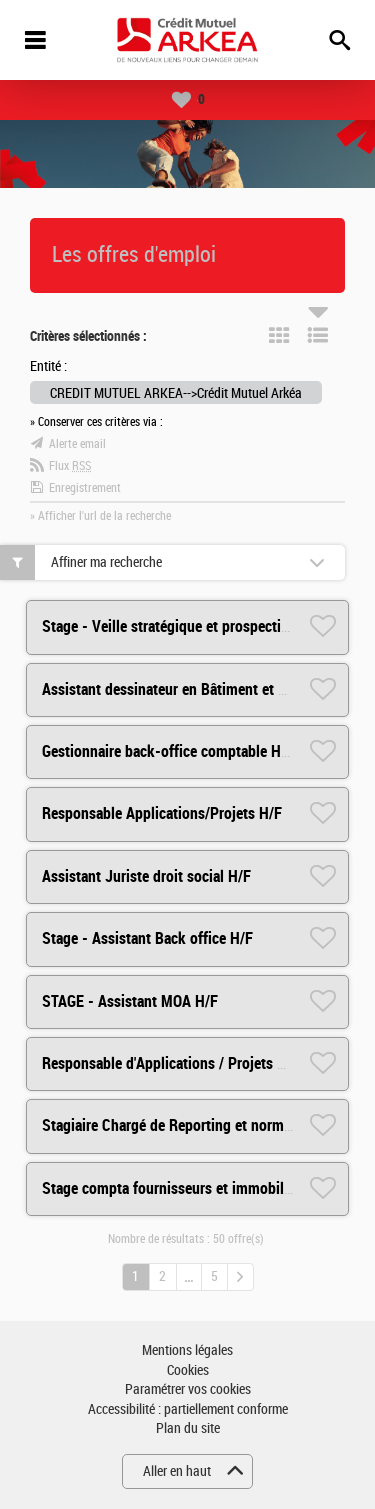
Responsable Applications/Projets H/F (162, 813)
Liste (318, 335)
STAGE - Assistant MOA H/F (130, 1001)
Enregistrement (85, 488)
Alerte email (77, 444)
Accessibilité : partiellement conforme (188, 1409)
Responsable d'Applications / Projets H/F (171, 1063)
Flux (70, 466)
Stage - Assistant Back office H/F (147, 938)
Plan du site (188, 1428)
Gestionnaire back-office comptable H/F (168, 751)
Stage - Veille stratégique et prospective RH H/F (193, 626)
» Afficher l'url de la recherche (100, 516)
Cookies (188, 1370)
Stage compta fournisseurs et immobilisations (188, 1188)
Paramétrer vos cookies (188, 1389)
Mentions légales (187, 1350)
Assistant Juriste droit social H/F (146, 876)
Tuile (279, 335)
